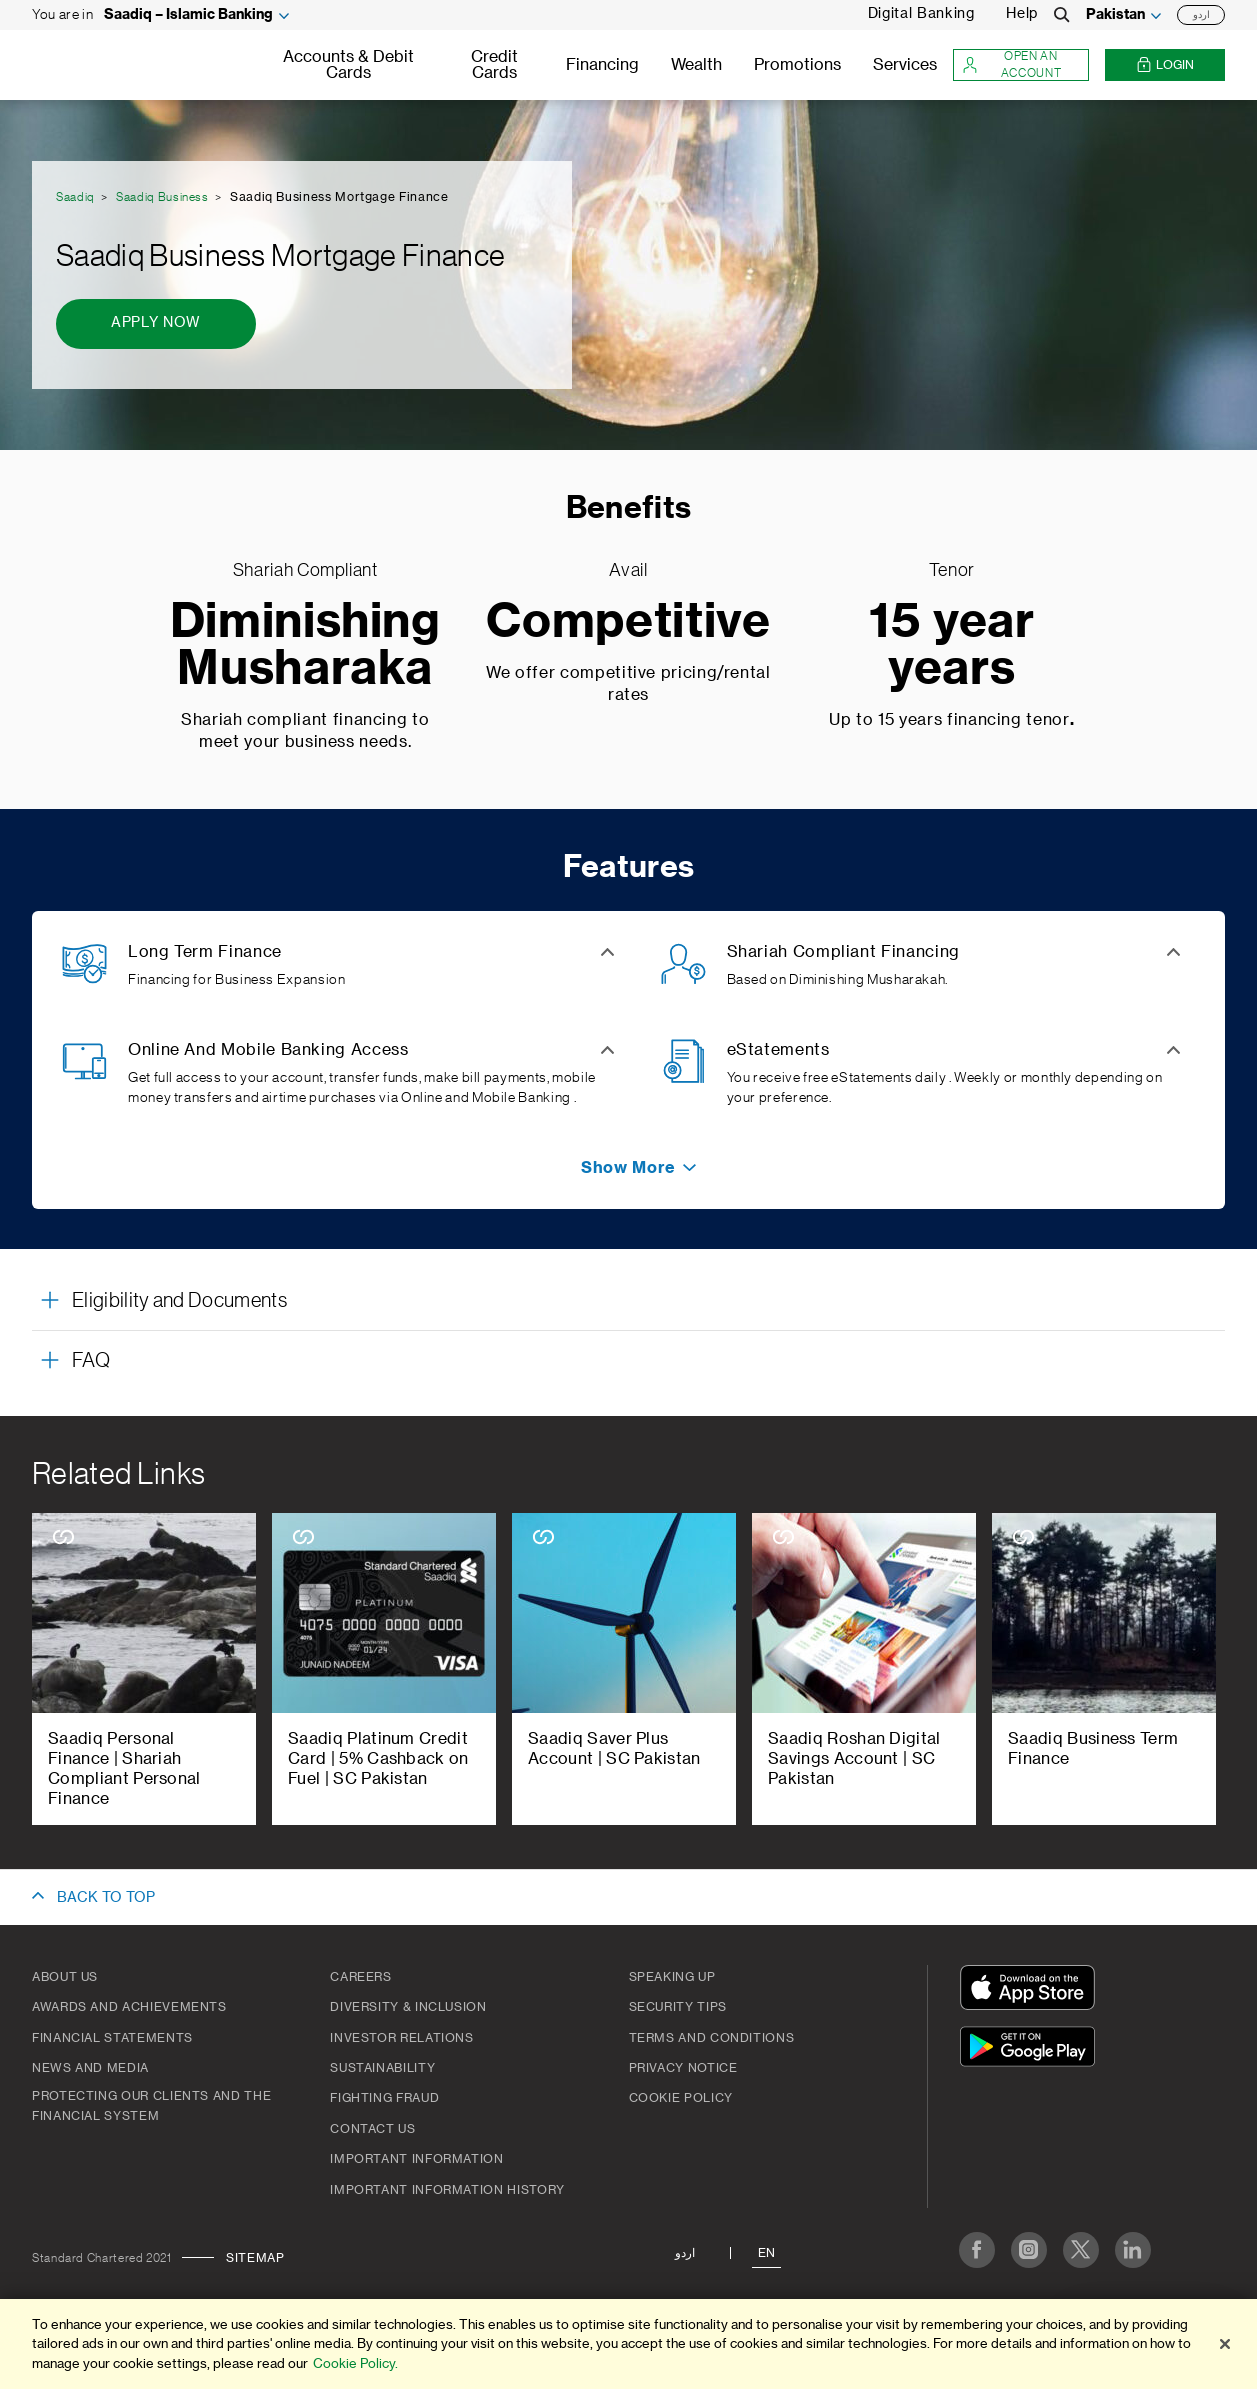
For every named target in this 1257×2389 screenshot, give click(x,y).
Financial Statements (112, 2038)
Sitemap (255, 2258)
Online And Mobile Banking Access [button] (268, 1050)
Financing (602, 65)
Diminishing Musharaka (305, 646)
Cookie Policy (681, 2098)
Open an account (1011, 64)
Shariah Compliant (305, 570)
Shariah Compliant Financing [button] (843, 952)
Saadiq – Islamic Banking (188, 15)
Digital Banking (921, 14)
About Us (65, 1977)
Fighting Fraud (384, 2098)
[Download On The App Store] (1032, 1990)
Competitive (628, 622)
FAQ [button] (91, 1361)
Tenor (952, 570)
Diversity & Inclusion (408, 2007)
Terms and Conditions (712, 2038)
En (766, 2253)
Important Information (416, 2159)
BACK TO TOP (106, 1898)
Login (1165, 65)
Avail (628, 570)
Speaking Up (672, 1977)
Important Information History (447, 2190)
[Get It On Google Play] (1032, 2049)
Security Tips (678, 2007)
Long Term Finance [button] (205, 952)
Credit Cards (494, 65)
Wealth (696, 65)
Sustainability (382, 2068)
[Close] (1225, 2344)
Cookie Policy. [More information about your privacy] (355, 2363)
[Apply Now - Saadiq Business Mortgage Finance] (156, 324)
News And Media (90, 2068)
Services (905, 65)
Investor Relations (402, 2038)
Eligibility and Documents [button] (179, 1301)
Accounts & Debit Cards (348, 65)
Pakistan (1115, 15)
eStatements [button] (778, 1050)
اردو (1201, 15)
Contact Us (372, 2129)
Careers (360, 1977)
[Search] (1062, 15)
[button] (628, 1168)
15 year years (951, 646)
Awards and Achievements (129, 2007)
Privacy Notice (683, 2068)
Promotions (797, 65)
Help (1022, 14)
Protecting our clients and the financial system (151, 2106)
